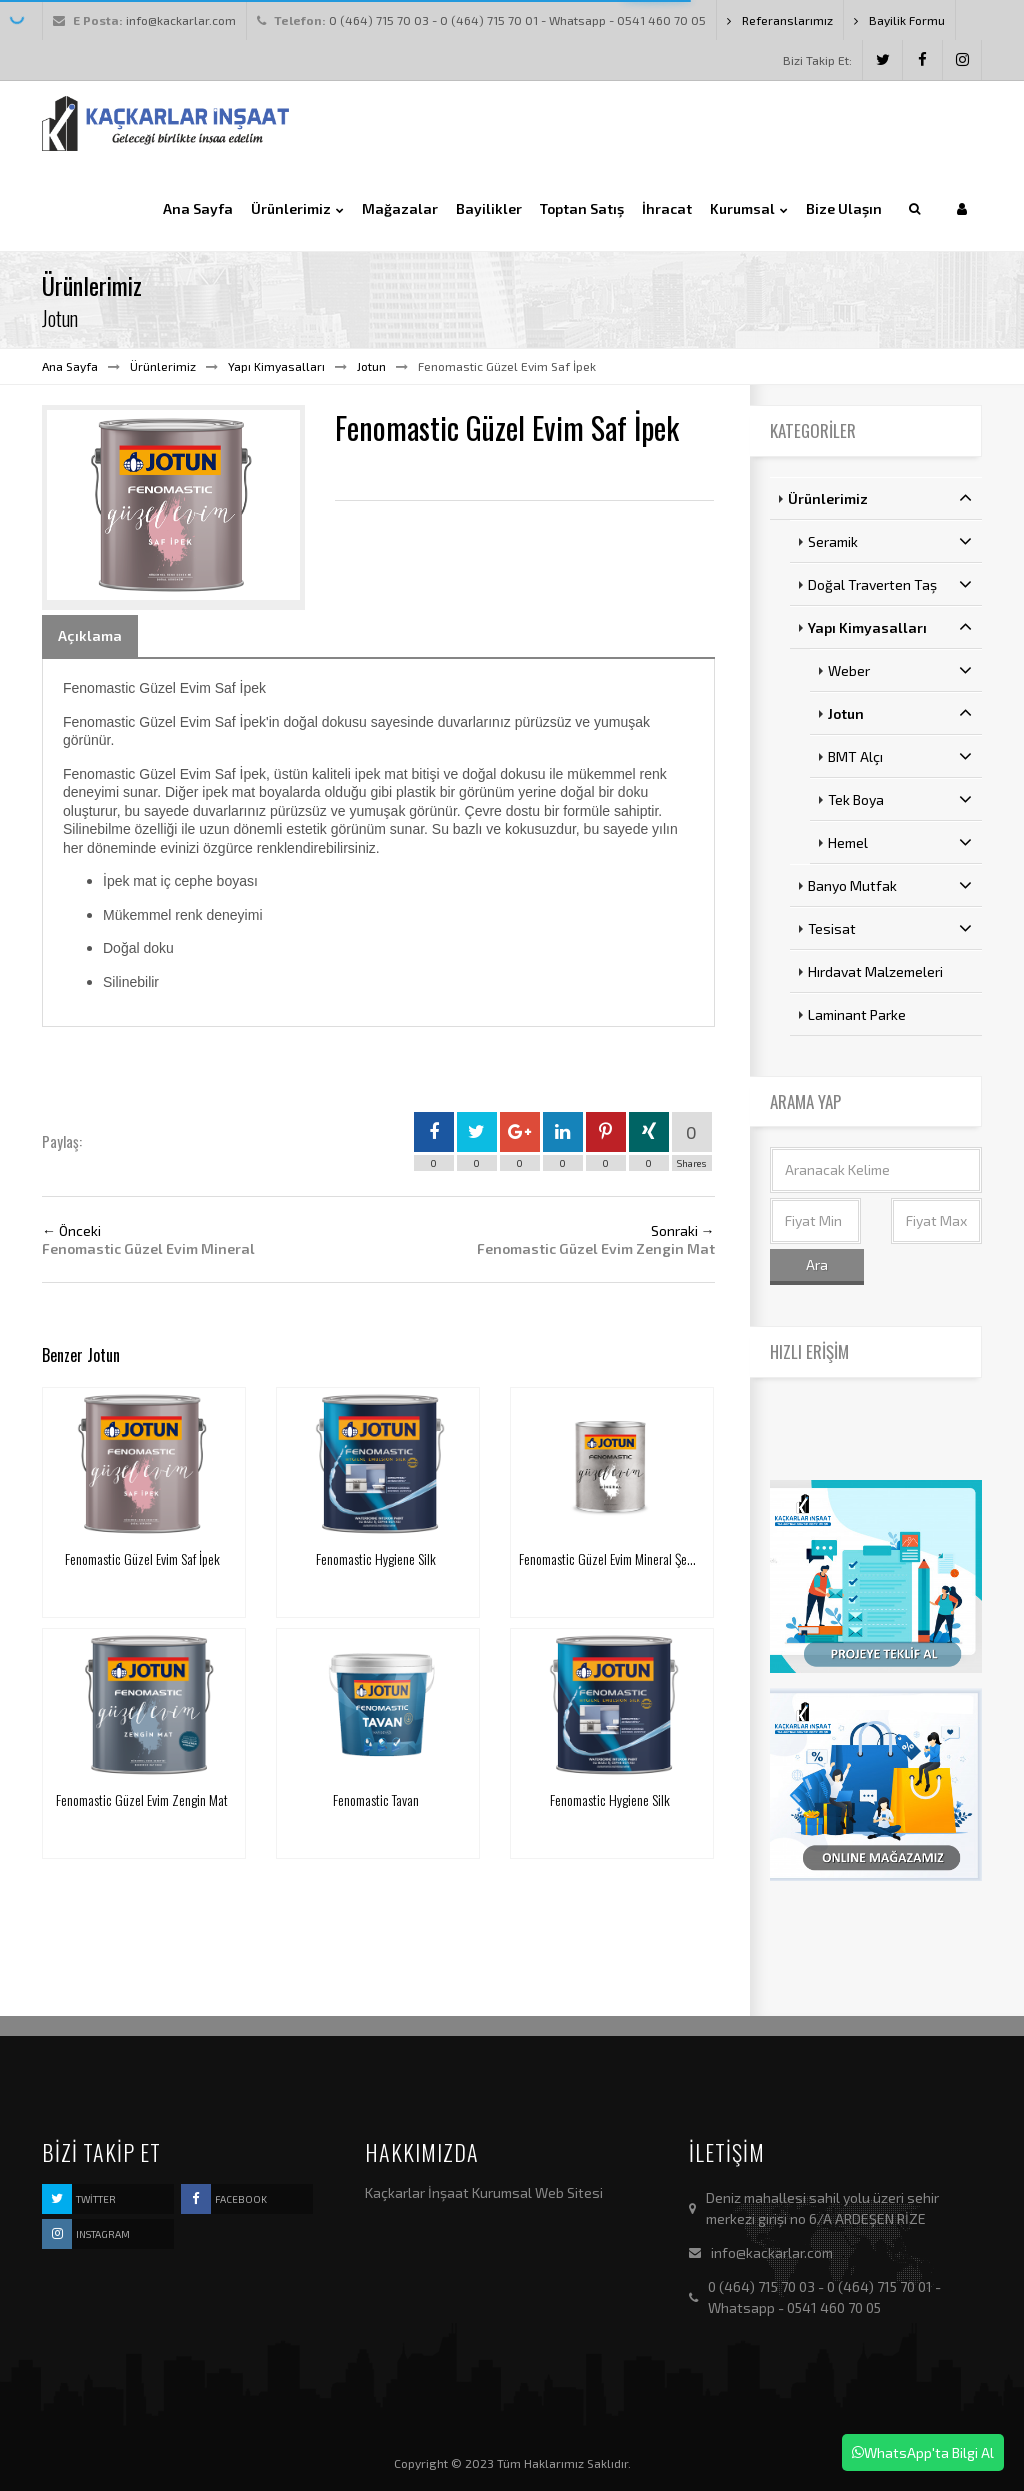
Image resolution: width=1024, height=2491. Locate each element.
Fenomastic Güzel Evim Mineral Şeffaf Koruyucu (634, 1558)
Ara (817, 1264)
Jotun (371, 366)
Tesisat (890, 928)
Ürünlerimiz (163, 366)
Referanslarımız (780, 20)
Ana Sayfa (70, 366)
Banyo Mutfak (890, 885)
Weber (900, 670)
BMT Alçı (900, 756)
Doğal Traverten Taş (890, 584)
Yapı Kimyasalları (276, 366)
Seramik (890, 541)
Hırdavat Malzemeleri (875, 971)
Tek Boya (900, 799)
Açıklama (90, 635)
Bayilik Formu (899, 20)
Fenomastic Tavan (376, 1799)
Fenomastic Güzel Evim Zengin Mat (142, 1799)
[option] (173, 506)
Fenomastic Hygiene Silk (376, 1558)
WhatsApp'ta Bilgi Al (923, 2452)
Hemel (900, 842)
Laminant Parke (857, 1014)
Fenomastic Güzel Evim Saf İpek (142, 1558)
